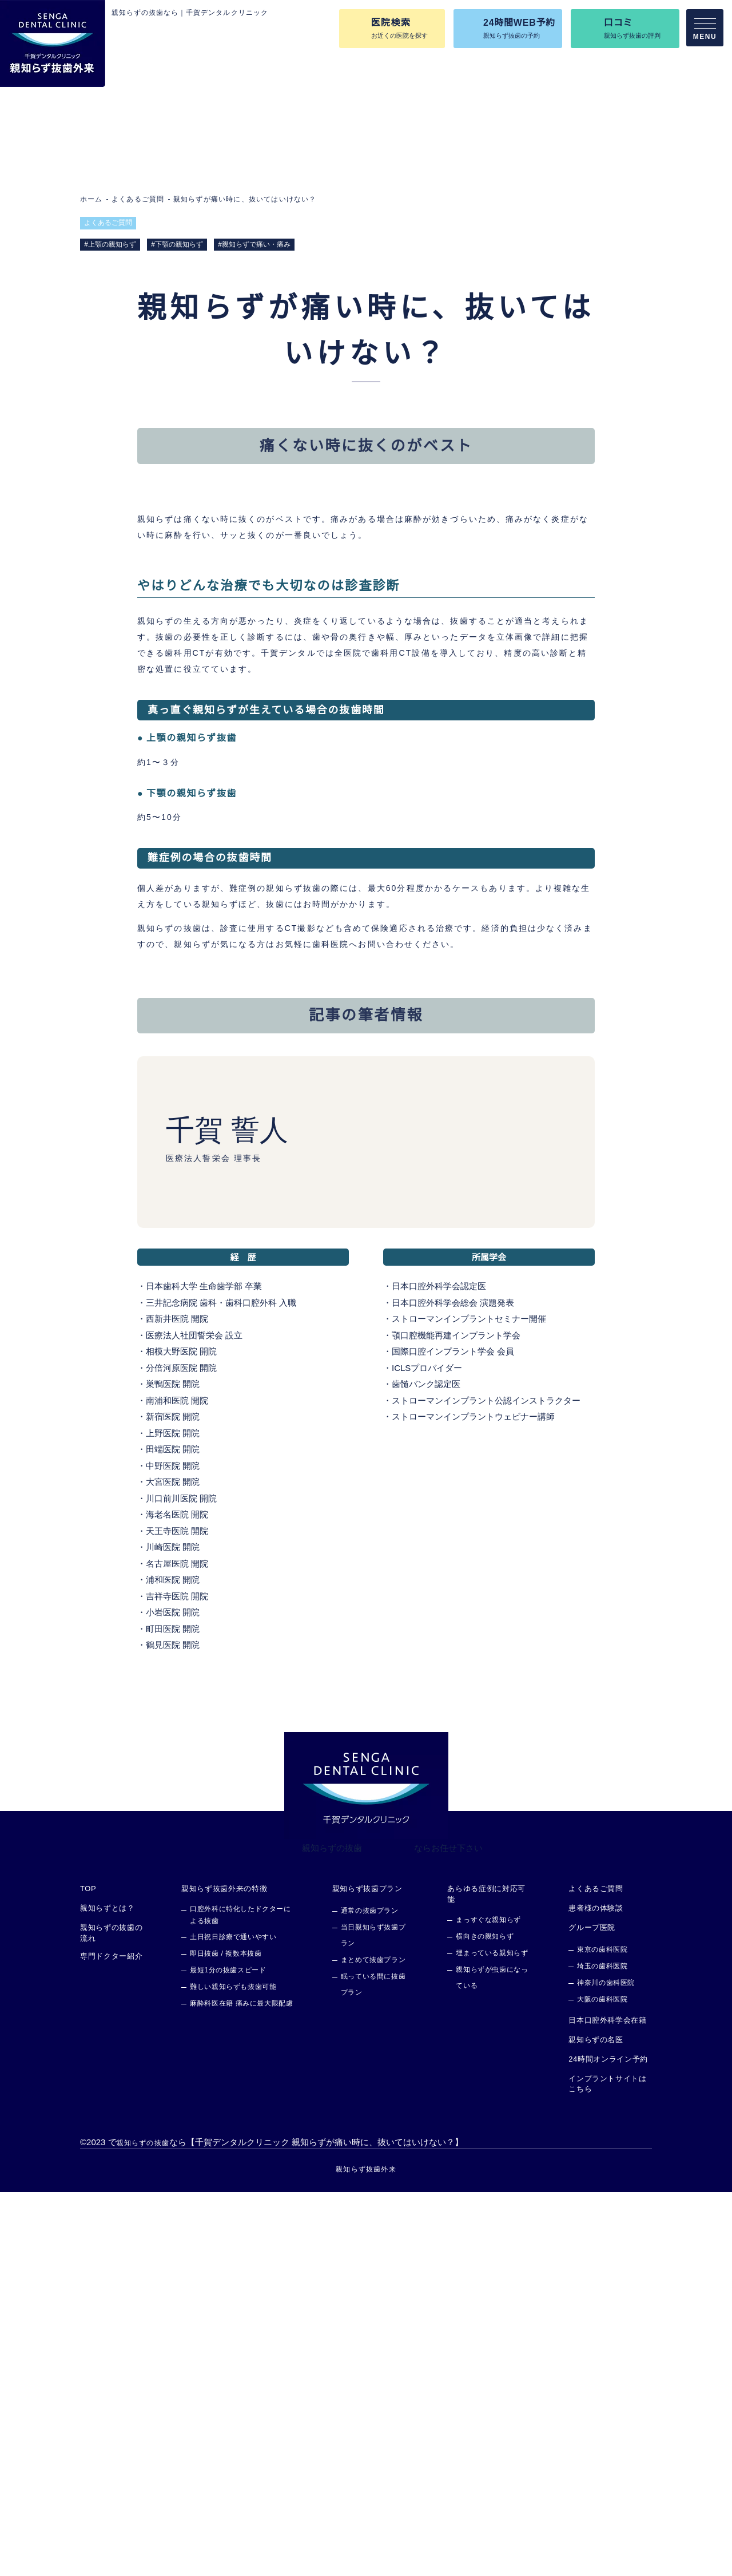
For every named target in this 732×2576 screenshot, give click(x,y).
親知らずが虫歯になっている (492, 2362)
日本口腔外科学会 (426, 1671)
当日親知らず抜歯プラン (373, 2320)
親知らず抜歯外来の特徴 (224, 2273)
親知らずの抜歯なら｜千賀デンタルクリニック (190, 12)
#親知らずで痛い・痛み (254, 244)
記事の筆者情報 (420, 516)
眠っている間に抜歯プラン (373, 2369)
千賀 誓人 (226, 1515)
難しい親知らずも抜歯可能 (233, 2371)
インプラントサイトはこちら (607, 2468)
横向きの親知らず (485, 2320)
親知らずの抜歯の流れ (111, 2317)
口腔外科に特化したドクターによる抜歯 (240, 2300)
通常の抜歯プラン (370, 2295)
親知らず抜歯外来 (366, 2553)
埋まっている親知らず (492, 2337)
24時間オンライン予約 (607, 2444)
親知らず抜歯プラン (367, 2273)
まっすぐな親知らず (488, 2304)
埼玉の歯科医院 (602, 2351)
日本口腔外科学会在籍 (607, 2405)
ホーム (91, 199)
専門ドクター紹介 (111, 2340)
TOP (88, 2273)
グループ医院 (591, 2312)
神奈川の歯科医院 (606, 2367)
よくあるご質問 (137, 199)
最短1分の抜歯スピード (228, 2355)
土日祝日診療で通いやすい (233, 2322)
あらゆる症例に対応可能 (487, 2278)
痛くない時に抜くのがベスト (225, 516)
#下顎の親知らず (178, 244)
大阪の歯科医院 (602, 2384)
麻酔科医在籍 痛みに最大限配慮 (241, 2388)
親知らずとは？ (107, 2293)
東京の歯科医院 (602, 2334)
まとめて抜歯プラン (373, 2344)
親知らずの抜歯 (332, 2232)
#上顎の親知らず (110, 244)
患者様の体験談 (595, 2293)
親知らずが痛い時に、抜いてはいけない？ (243, 199)
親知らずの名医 (595, 2424)
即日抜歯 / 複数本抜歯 (226, 2338)
